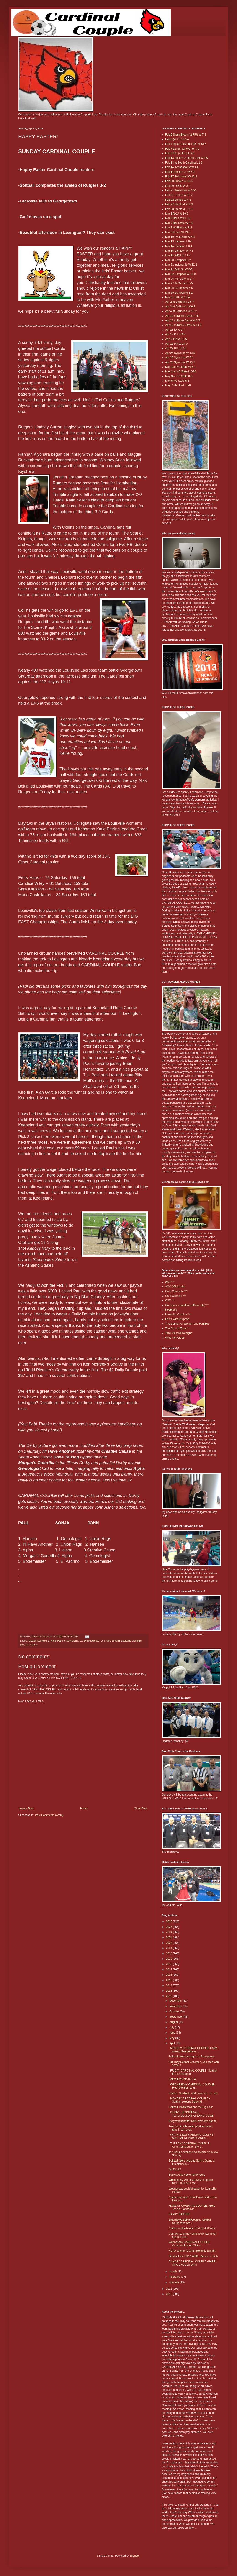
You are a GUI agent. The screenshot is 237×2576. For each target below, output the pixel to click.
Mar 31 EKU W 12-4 (177, 297)
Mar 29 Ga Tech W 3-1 (179, 292)
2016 (169, 1974)
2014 (169, 1985)
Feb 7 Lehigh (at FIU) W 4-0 (182, 148)
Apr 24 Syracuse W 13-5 (180, 353)
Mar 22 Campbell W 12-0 (180, 274)
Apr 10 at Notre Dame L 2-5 (182, 315)
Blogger (134, 2555)
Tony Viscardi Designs (178, 1333)
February (175, 2276)
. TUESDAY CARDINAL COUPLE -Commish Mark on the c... (190, 2145)
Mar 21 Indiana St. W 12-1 (181, 264)
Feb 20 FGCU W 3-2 (177, 185)
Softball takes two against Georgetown (192, 2056)
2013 (169, 1990)
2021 (169, 1948)
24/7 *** (170, 1282)
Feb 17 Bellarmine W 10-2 (181, 176)
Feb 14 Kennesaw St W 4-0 (182, 167)
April (172, 2043)
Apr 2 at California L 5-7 (179, 301)
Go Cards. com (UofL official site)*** (187, 1305)
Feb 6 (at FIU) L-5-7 (177, 139)
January (174, 2282)
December (176, 2000)
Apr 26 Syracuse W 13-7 (180, 362)
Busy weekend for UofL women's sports (192, 2121)
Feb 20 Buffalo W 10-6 (179, 181)
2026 (169, 1921)
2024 (169, 1932)
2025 (169, 1927)
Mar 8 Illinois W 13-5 (177, 232)
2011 (169, 2288)
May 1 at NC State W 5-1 (180, 366)
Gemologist (43, 1640)
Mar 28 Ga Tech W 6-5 (179, 287)
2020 (169, 1953)
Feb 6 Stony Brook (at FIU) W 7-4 (185, 134)
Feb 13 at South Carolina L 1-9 (184, 162)
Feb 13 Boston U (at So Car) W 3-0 (186, 157)
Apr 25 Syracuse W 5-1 (179, 357)
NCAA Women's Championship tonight (192, 2250)
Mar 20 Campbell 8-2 (178, 260)
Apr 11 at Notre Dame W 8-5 (182, 320)
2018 (169, 1964)
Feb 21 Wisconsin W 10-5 (180, 190)
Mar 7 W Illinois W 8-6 (178, 227)
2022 (169, 1942)
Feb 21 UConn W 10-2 (179, 195)
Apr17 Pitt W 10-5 (176, 339)
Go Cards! (175, 2169)
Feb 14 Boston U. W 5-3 (180, 172)
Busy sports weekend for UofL (187, 2174)
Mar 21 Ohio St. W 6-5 (178, 269)
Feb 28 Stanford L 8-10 (179, 209)
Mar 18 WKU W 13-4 (178, 255)
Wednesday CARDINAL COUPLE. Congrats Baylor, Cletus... (189, 2244)
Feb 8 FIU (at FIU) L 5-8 (179, 153)
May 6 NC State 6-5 (177, 380)
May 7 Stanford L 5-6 (178, 385)
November (176, 2006)
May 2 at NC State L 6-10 (180, 371)
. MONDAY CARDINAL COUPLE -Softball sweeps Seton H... (189, 2100)
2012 (169, 1996)
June (172, 2032)
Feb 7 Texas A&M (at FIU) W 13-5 (185, 144)
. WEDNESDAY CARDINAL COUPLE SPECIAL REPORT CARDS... (191, 2136)
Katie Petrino (58, 1640)
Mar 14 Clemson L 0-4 (178, 246)
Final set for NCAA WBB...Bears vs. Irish (193, 2256)
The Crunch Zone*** (177, 1328)
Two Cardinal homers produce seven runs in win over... (191, 2128)
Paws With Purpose (177, 1319)
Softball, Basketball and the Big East (191, 2107)
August (174, 2022)
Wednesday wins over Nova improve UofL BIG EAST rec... (191, 2181)
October (174, 2011)
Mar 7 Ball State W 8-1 (179, 223)
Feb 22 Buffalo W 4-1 (178, 199)
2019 (169, 1958)
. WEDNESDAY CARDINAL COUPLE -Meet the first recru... (192, 2086)
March (173, 2271)
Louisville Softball (110, 1640)
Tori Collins (31, 1644)
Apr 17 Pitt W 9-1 (175, 334)
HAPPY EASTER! (179, 2214)
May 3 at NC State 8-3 (178, 376)
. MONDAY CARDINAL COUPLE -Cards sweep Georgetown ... (193, 2049)
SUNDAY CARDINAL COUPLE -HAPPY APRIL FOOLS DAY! (193, 2263)
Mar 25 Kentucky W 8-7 (179, 278)
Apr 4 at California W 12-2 (181, 311)
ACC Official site (175, 1286)
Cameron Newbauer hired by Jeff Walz (192, 2228)
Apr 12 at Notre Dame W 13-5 (183, 325)
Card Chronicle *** (176, 1291)
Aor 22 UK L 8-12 (175, 348)
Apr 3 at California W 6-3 (180, 306)
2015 (169, 1980)
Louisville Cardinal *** (178, 1314)
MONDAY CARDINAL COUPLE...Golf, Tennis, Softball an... (192, 2207)
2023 (169, 1937)
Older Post (140, 1808)
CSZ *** (170, 1300)
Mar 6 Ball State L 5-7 (178, 218)
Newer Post (26, 1808)
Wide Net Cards (175, 1337)
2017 (169, 1969)
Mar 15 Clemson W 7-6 (179, 250)
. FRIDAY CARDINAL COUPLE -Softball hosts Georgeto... (193, 2072)
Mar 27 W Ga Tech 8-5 (179, 283)
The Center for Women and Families (187, 1323)
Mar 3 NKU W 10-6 (176, 213)
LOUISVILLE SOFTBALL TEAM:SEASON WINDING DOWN (191, 2114)
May (172, 2038)
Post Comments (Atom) (49, 1815)
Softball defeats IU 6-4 (182, 2079)
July (172, 2027)
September (176, 2016)
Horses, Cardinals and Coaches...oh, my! (194, 2093)
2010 (169, 2294)
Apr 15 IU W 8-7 (175, 329)
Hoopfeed (171, 1309)
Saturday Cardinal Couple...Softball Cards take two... (190, 2221)
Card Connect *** (175, 1295)
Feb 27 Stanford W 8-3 (179, 204)
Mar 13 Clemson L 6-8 (178, 241)
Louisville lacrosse (90, 1640)
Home (84, 1808)
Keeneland (72, 1640)
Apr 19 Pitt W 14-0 (176, 343)
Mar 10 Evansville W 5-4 (180, 236)
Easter (32, 1640)
